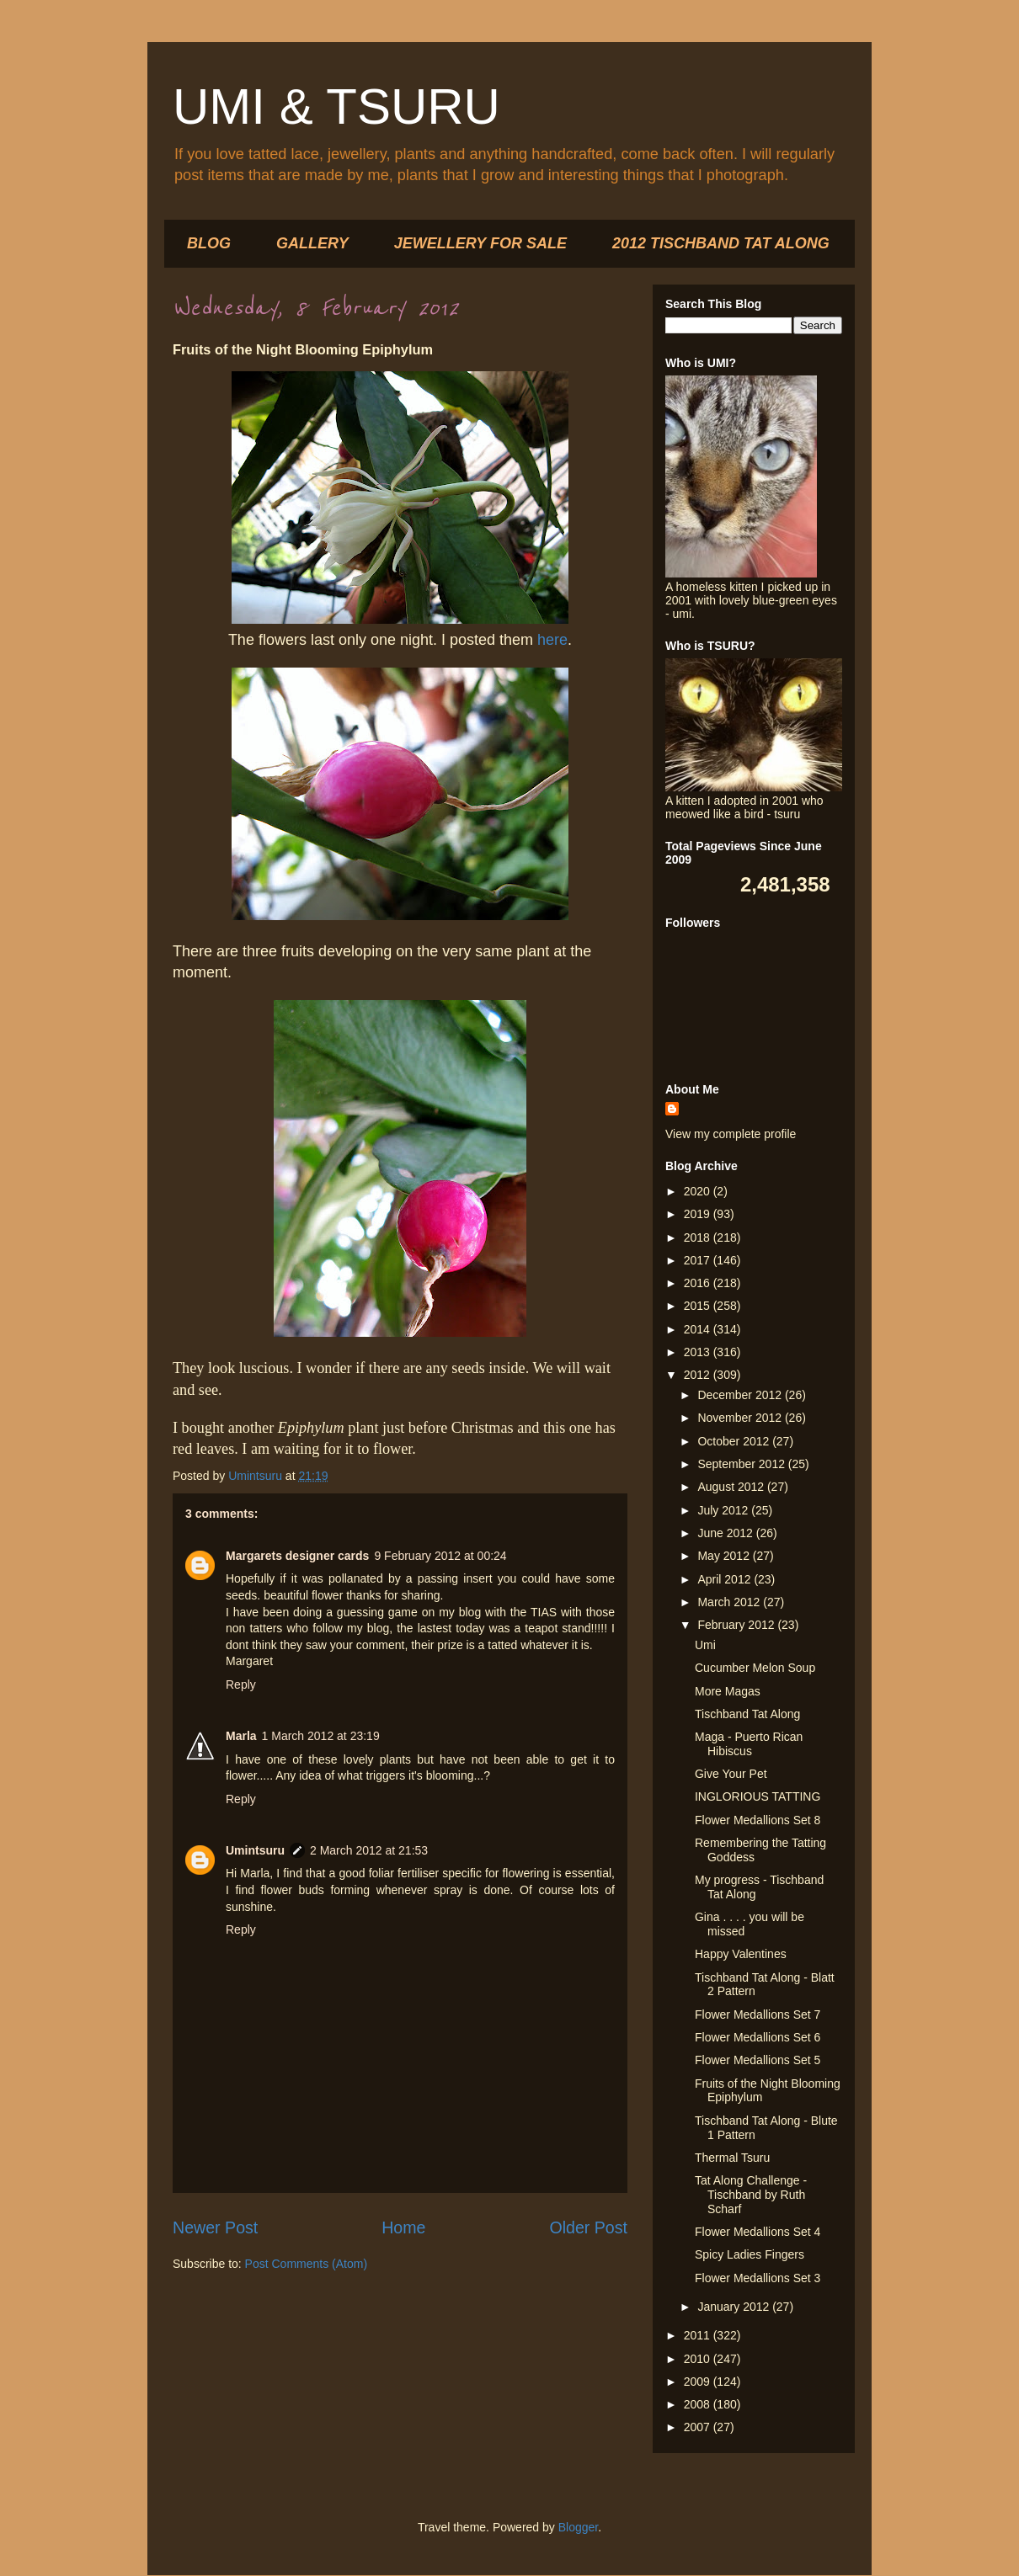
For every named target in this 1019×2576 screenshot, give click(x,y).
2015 (698, 1305)
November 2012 (741, 1417)
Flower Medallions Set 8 (757, 1820)
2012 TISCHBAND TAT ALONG (721, 243)
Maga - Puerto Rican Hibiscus (749, 1744)
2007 (698, 2427)
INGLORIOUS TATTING (757, 1796)
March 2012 (730, 1602)
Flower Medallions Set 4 (757, 2231)
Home (403, 2227)
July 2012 (724, 1510)
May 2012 (724, 1555)
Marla (241, 1736)
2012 (698, 1374)
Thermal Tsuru (732, 2157)
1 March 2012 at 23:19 (321, 1736)
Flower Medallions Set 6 (757, 2037)
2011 (698, 2335)
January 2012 (734, 2306)
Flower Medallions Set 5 (757, 2060)
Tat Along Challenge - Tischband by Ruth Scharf (751, 2195)
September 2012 (742, 1464)
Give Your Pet (731, 1773)
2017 (698, 1260)
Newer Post (215, 2227)
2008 (698, 2404)
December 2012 (741, 1395)
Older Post (588, 2227)
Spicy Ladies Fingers (749, 2254)
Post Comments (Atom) (306, 2263)
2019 (698, 1214)
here (552, 639)
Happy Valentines (741, 1954)
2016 (698, 1283)
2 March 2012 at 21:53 (369, 1850)
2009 (698, 2381)
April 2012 (725, 1579)
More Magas (727, 1691)
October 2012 (734, 1441)
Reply (241, 1684)
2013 (698, 1352)
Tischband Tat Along (747, 1714)
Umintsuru (255, 1850)
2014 (698, 1329)
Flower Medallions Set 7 (757, 2014)
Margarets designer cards (297, 1555)
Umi (705, 1645)
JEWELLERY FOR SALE (480, 243)
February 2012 (737, 1624)
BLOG (209, 243)
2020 (698, 1191)
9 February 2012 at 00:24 (440, 1555)
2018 (698, 1237)
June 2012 (726, 1533)
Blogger (578, 2527)
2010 (698, 2359)
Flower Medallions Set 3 (757, 2278)
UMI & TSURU (336, 106)
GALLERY (312, 243)
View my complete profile (730, 1134)
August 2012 (732, 1486)
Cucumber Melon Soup (755, 1667)
